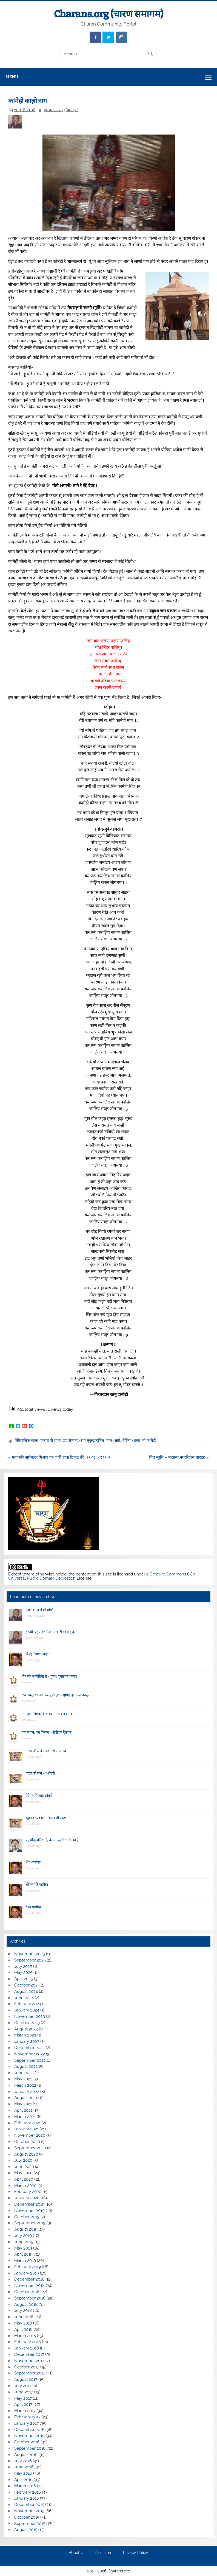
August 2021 (25, 2097)
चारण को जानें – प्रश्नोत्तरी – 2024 (45, 1751)
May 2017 (23, 2398)
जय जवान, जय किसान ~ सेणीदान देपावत (47, 1732)
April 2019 (23, 2254)
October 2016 (26, 2442)
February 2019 (27, 2266)
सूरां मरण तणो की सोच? (39, 1609)
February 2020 (27, 2191)
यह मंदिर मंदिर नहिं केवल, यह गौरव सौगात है (52, 1840)
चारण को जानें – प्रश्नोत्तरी (40, 1773)
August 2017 (25, 2379)
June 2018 (23, 2316)
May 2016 (23, 2473)
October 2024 (27, 1985)
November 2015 (29, 2510)
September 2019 (29, 2222)
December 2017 (29, 2354)
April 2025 (23, 1978)
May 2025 (23, 1972)
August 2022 (26, 2066)
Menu (11, 76)
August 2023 (26, 2029)
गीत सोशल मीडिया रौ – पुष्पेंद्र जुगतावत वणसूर (49, 1676)
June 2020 (24, 2166)
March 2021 (25, 2116)
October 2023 (27, 2022)
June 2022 (24, 2072)
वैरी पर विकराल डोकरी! (39, 1795)
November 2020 (29, 2135)
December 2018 (29, 2279)
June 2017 (23, 2392)
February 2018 (27, 2341)
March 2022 (25, 2085)
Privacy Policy (135, 2553)
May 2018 (23, 2323)
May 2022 (23, 2079)
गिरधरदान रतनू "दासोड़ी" (61, 110)
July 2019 (23, 2235)
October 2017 (26, 2367)
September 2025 (30, 1960)
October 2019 (26, 2216)
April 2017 (23, 2404)
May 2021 (23, 2104)
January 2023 (26, 2041)
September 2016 (29, 2448)
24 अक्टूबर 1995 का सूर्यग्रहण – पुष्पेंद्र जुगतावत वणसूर (56, 1695)
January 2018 (26, 2348)
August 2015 (25, 2529)
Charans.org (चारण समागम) (108, 14)
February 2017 (27, 2417)
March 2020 (25, 2185)
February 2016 (27, 2492)
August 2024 (26, 1991)
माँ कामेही (149, 1440)
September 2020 (30, 2147)
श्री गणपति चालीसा (36, 1884)
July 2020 (23, 2160)
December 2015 (29, 2504)
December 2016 (29, 2429)
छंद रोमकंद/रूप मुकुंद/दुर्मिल (83, 1440)
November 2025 (29, 1953)
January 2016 (26, 2498)
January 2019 (26, 2273)
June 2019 (23, 2241)
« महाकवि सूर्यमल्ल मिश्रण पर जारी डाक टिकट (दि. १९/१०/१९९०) (59, 1457)
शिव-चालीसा (33, 1862)
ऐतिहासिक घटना (26, 1440)
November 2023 (29, 2016)
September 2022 (30, 2060)
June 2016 (23, 2467)
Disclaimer (104, 2553)
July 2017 (23, 2385)
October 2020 (27, 2141)
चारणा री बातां (50, 1440)
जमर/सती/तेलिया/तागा (123, 1440)
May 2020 (23, 2172)
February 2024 (27, 2003)
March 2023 (25, 2035)
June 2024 (24, 1997)
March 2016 (25, 2485)
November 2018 (29, 2285)
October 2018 (26, 2291)
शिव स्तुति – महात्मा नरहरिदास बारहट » (179, 1457)
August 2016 (26, 2454)
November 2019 (29, 2210)
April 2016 (23, 2479)
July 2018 (23, 2310)
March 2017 (25, 2410)
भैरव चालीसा (33, 1906)
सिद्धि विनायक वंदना (37, 1654)
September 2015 (29, 2523)
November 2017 (29, 2360)
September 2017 (29, 2373)
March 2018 (25, 2335)
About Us (77, 2553)
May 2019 (23, 2248)
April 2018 (23, 2329)
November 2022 (29, 2054)
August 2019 (26, 2229)
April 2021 (23, 2110)
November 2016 (29, 2435)
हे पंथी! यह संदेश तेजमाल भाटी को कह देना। (51, 1632)
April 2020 (23, 2179)
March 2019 (25, 2260)
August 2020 (26, 2154)
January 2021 (26, 2129)
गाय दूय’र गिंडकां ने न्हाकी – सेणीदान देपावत (48, 1713)
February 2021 (27, 2122)
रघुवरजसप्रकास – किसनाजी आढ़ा (45, 1817)
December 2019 (29, 2204)
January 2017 (26, 2423)
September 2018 (29, 2298)
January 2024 (26, 2010)
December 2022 (29, 2047)
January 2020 (26, 2197)
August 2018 (26, 2304)
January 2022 (26, 2091)
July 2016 (23, 2460)
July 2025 (23, 1966)
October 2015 (26, 2517)
